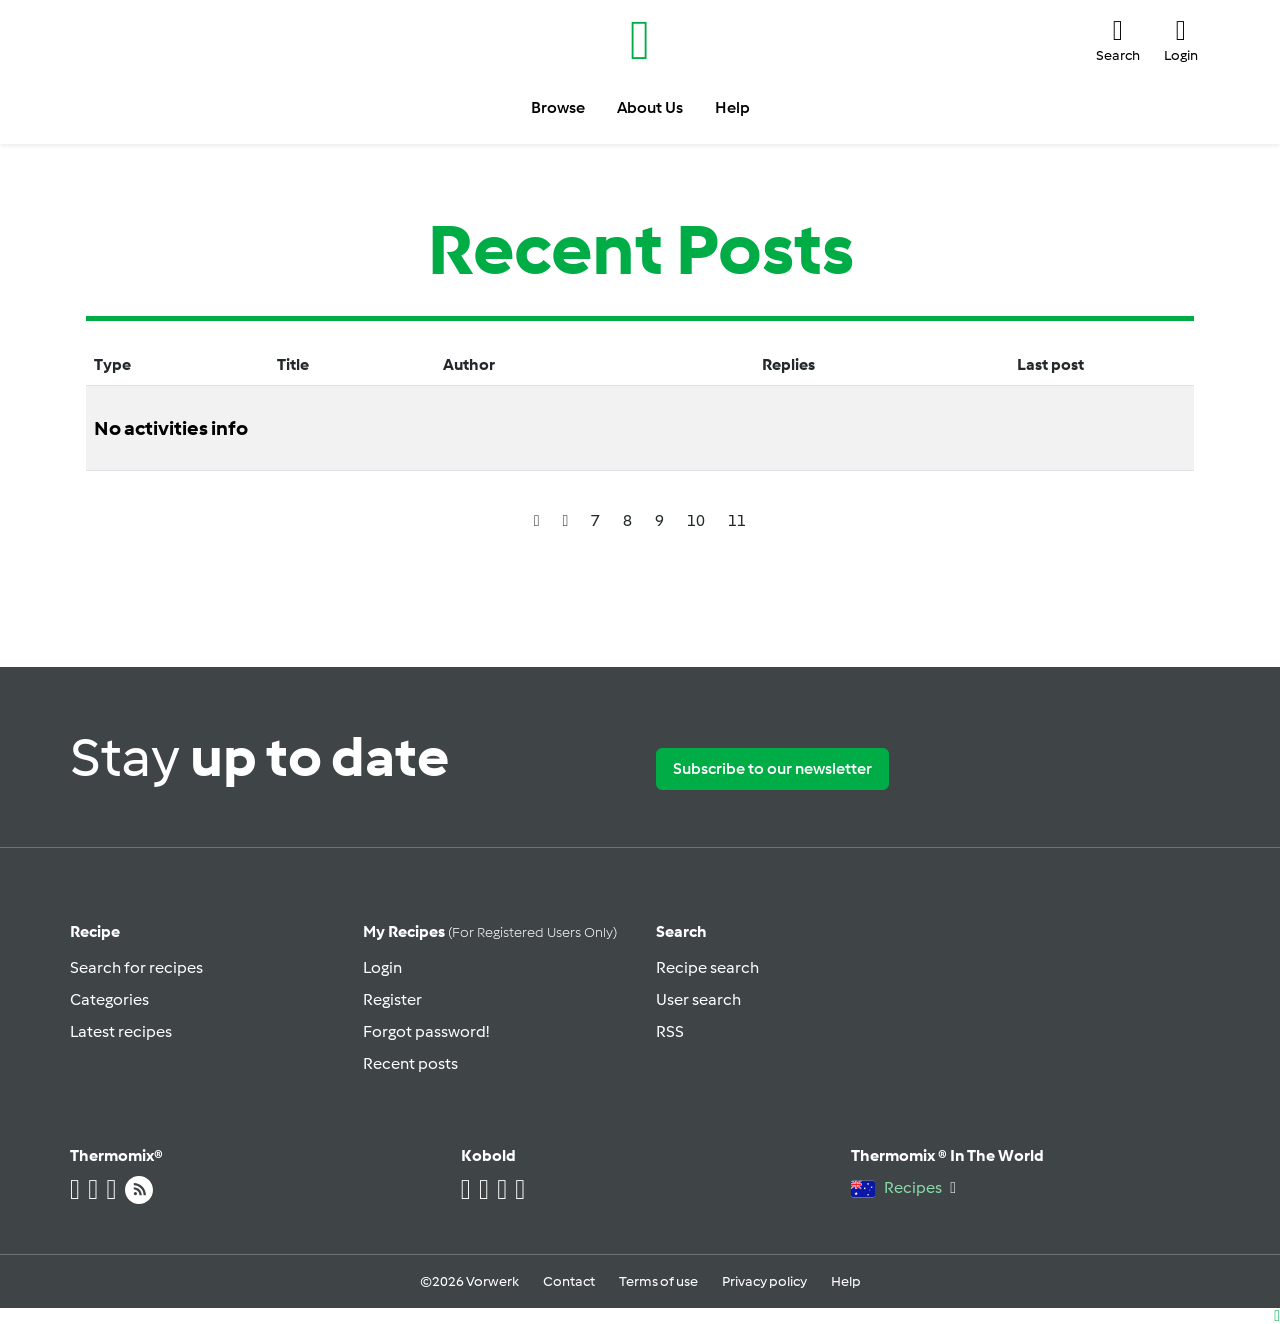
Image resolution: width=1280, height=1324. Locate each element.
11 (737, 520)
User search (698, 999)
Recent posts (410, 1063)
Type (112, 364)
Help (846, 1281)
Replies (788, 364)
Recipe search (707, 967)
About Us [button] (650, 107)
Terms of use (658, 1281)
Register (392, 999)
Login (382, 967)
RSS (670, 1031)
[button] (1118, 40)
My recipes (490, 931)
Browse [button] (558, 107)
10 (696, 520)
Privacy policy (764, 1281)
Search (681, 931)
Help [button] (732, 107)
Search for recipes (136, 967)
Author (469, 364)
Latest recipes (121, 1031)
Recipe (95, 931)
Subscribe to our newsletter (772, 768)
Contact (569, 1281)
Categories (109, 999)
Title (293, 364)
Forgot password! (426, 1031)
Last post (1050, 364)
